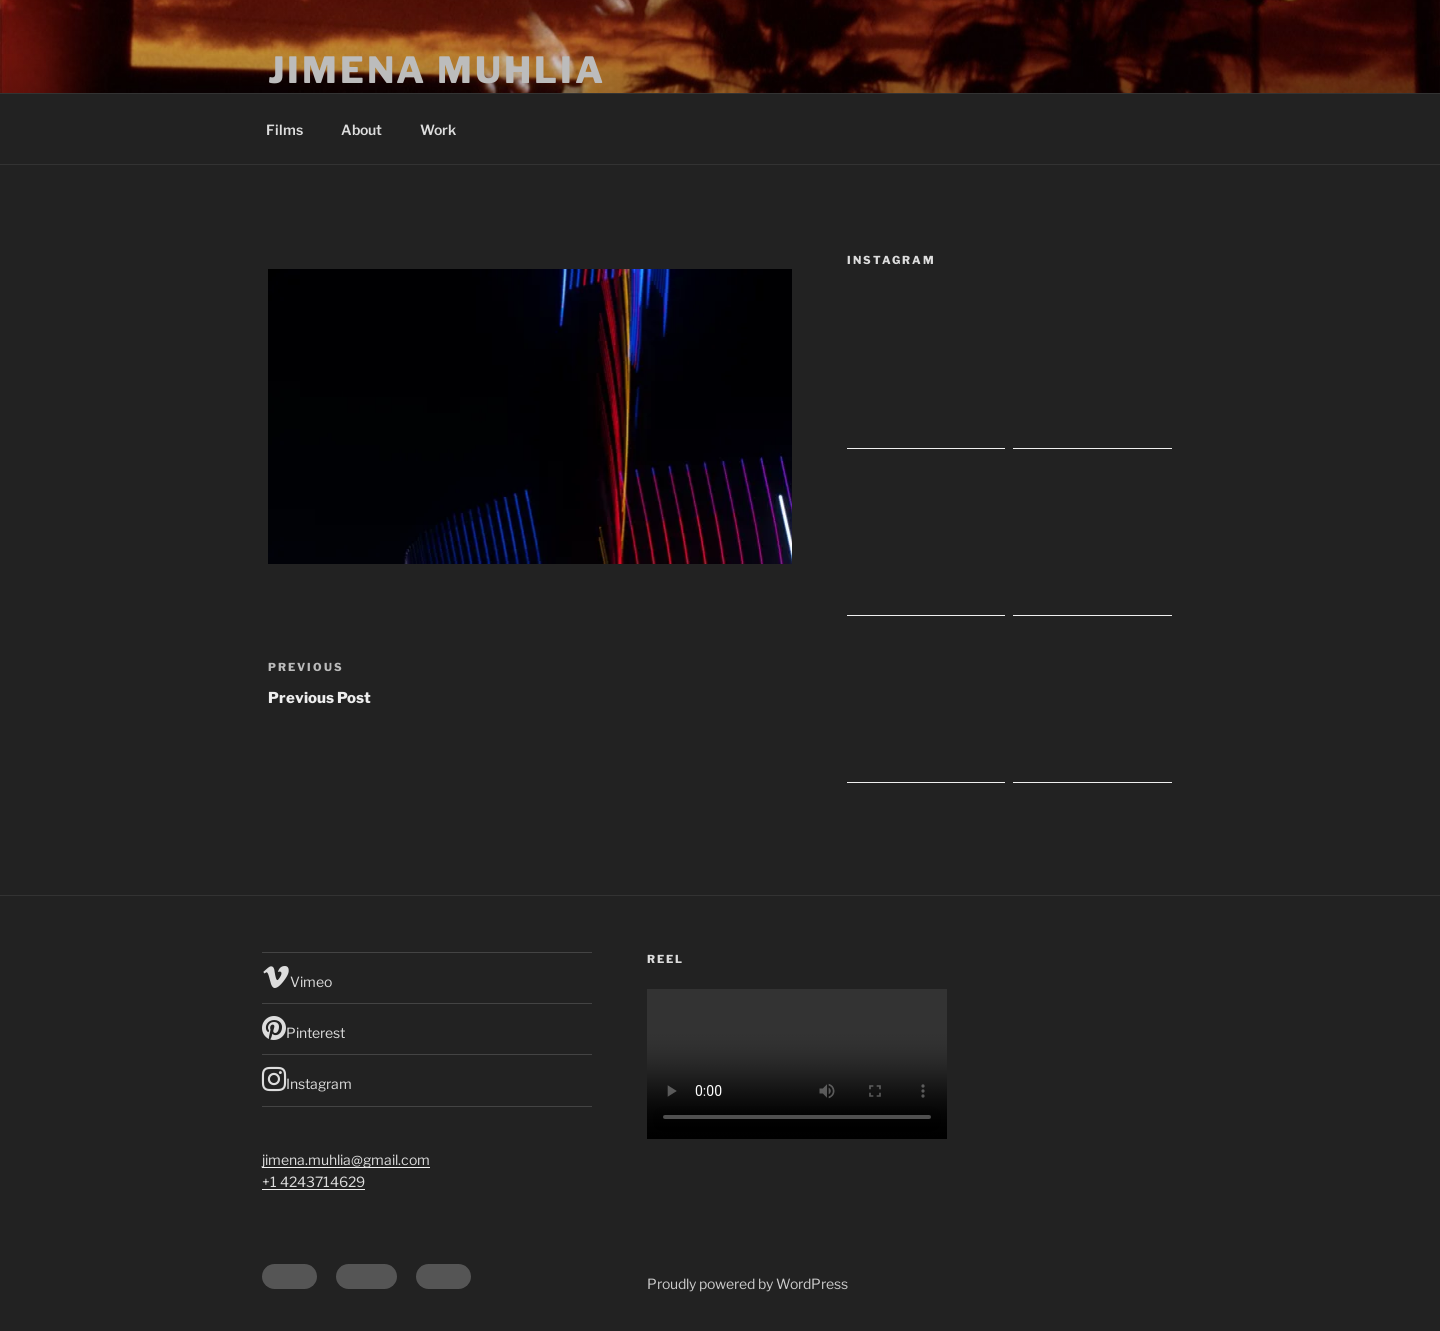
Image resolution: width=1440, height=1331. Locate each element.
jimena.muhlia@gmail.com (346, 1159)
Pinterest (303, 1028)
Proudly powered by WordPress (747, 1283)
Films (284, 129)
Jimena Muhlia (436, 70)
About (361, 129)
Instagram (307, 1079)
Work (438, 129)
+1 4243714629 (313, 1181)
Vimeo (297, 977)
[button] (530, 416)
